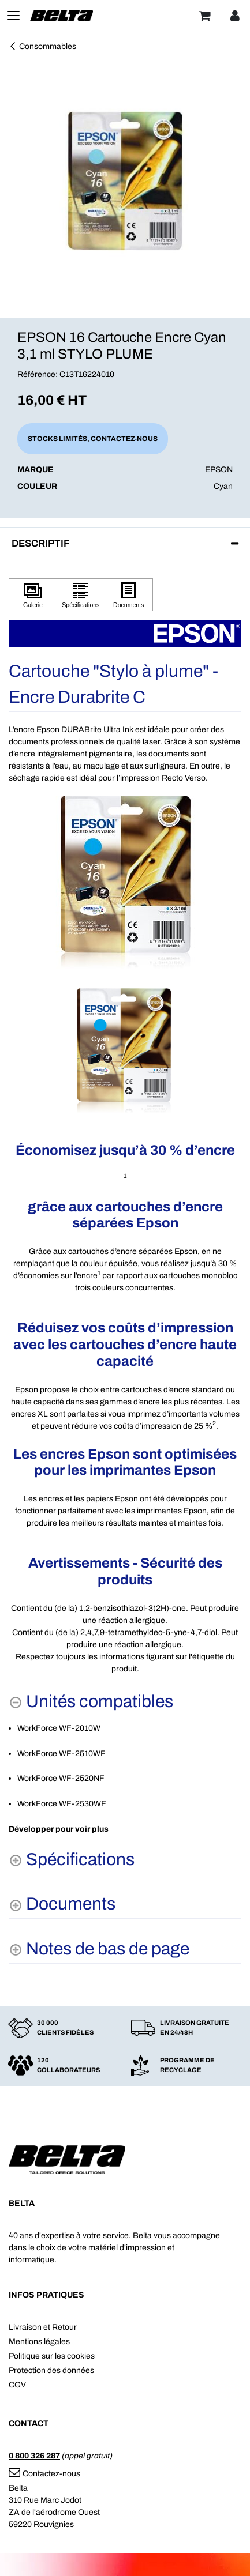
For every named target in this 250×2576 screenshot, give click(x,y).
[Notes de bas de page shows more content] (99, 1949)
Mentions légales (39, 2341)
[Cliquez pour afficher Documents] (129, 594)
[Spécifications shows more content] (72, 1860)
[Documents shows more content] (62, 1904)
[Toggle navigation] (13, 15)
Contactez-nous (44, 2473)
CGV (17, 2385)
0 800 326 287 (34, 2455)
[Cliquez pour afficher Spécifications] (81, 594)
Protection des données (51, 2370)
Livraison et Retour (43, 2327)
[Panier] (204, 15)
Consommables (42, 46)
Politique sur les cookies (52, 2356)
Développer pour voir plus (59, 1829)
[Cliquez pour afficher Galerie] (33, 594)
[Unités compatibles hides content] (91, 1702)
